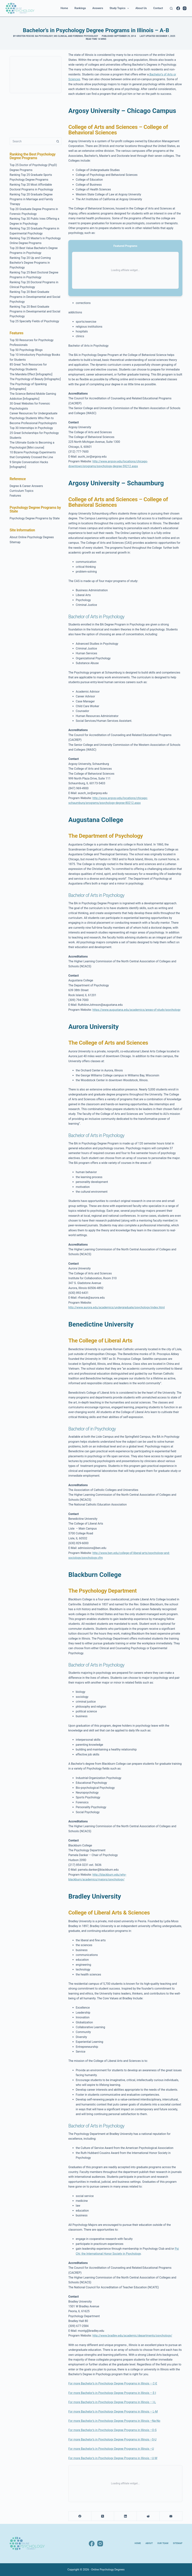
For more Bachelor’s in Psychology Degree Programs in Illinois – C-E (112, 2383)
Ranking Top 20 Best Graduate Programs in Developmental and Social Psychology (35, 296)
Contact (158, 8)
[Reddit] (148, 2516)
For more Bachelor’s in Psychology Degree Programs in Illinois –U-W (112, 2458)
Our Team (162, 2543)
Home (64, 8)
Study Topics (119, 8)
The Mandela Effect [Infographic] (31, 374)
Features (15, 495)
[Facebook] (178, 8)
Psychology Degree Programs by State (35, 518)
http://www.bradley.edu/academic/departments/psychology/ (132, 2335)
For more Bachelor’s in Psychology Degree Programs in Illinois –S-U (112, 2439)
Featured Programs (125, 246)
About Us (141, 8)
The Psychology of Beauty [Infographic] (35, 379)
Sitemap (15, 542)
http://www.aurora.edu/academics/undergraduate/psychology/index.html (116, 1307)
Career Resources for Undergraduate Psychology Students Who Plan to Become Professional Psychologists (33, 418)
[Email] (171, 2516)
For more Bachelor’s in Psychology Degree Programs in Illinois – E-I (112, 2393)
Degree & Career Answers (26, 486)
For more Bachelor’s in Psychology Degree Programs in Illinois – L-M (113, 2411)
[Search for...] (32, 141)
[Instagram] (184, 8)
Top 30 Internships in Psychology (31, 428)
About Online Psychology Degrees (32, 537)
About (149, 2543)
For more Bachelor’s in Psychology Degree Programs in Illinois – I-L (112, 2402)
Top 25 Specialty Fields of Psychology (34, 321)
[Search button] (57, 141)
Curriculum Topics (21, 491)
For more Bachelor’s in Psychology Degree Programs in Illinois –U (111, 2448)
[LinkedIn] (125, 2516)
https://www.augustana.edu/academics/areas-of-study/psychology (136, 1010)
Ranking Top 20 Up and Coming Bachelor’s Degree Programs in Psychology (30, 262)
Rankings (80, 8)
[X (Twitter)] (102, 2516)
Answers (97, 8)
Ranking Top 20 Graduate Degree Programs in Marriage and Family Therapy (31, 199)
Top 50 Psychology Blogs (26, 350)
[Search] (171, 8)
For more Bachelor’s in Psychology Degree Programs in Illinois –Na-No (114, 2421)
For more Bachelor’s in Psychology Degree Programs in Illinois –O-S (112, 2430)
